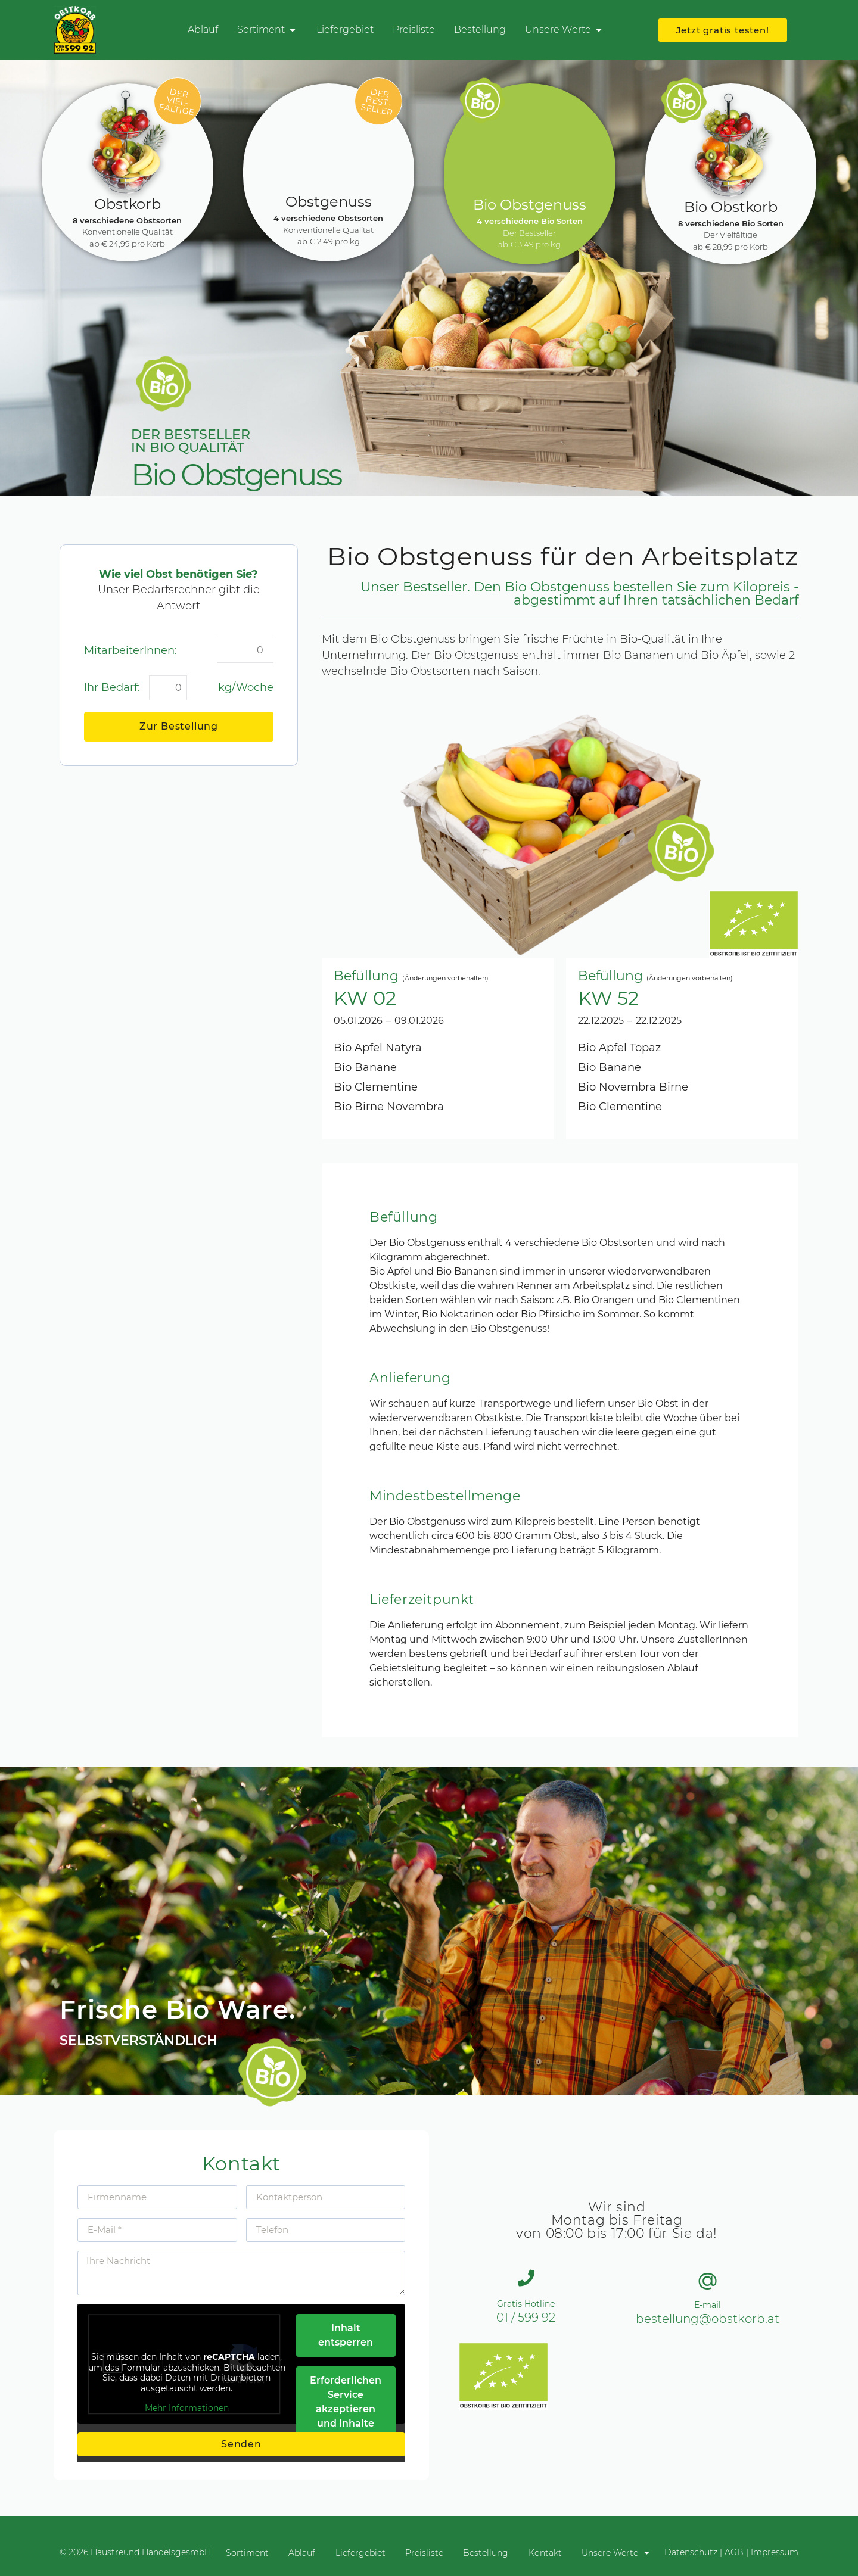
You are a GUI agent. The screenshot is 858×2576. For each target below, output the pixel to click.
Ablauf (294, 2551)
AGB (734, 2551)
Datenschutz (690, 2551)
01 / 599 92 (525, 2317)
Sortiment (235, 2551)
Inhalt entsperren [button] (345, 2335)
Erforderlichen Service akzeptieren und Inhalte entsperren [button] (345, 2409)
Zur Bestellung (178, 726)
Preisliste (424, 2551)
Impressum (774, 2551)
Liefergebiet (356, 2551)
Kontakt (553, 2551)
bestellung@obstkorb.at (707, 2319)
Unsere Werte (627, 2552)
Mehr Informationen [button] (187, 2408)
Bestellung (489, 2551)
